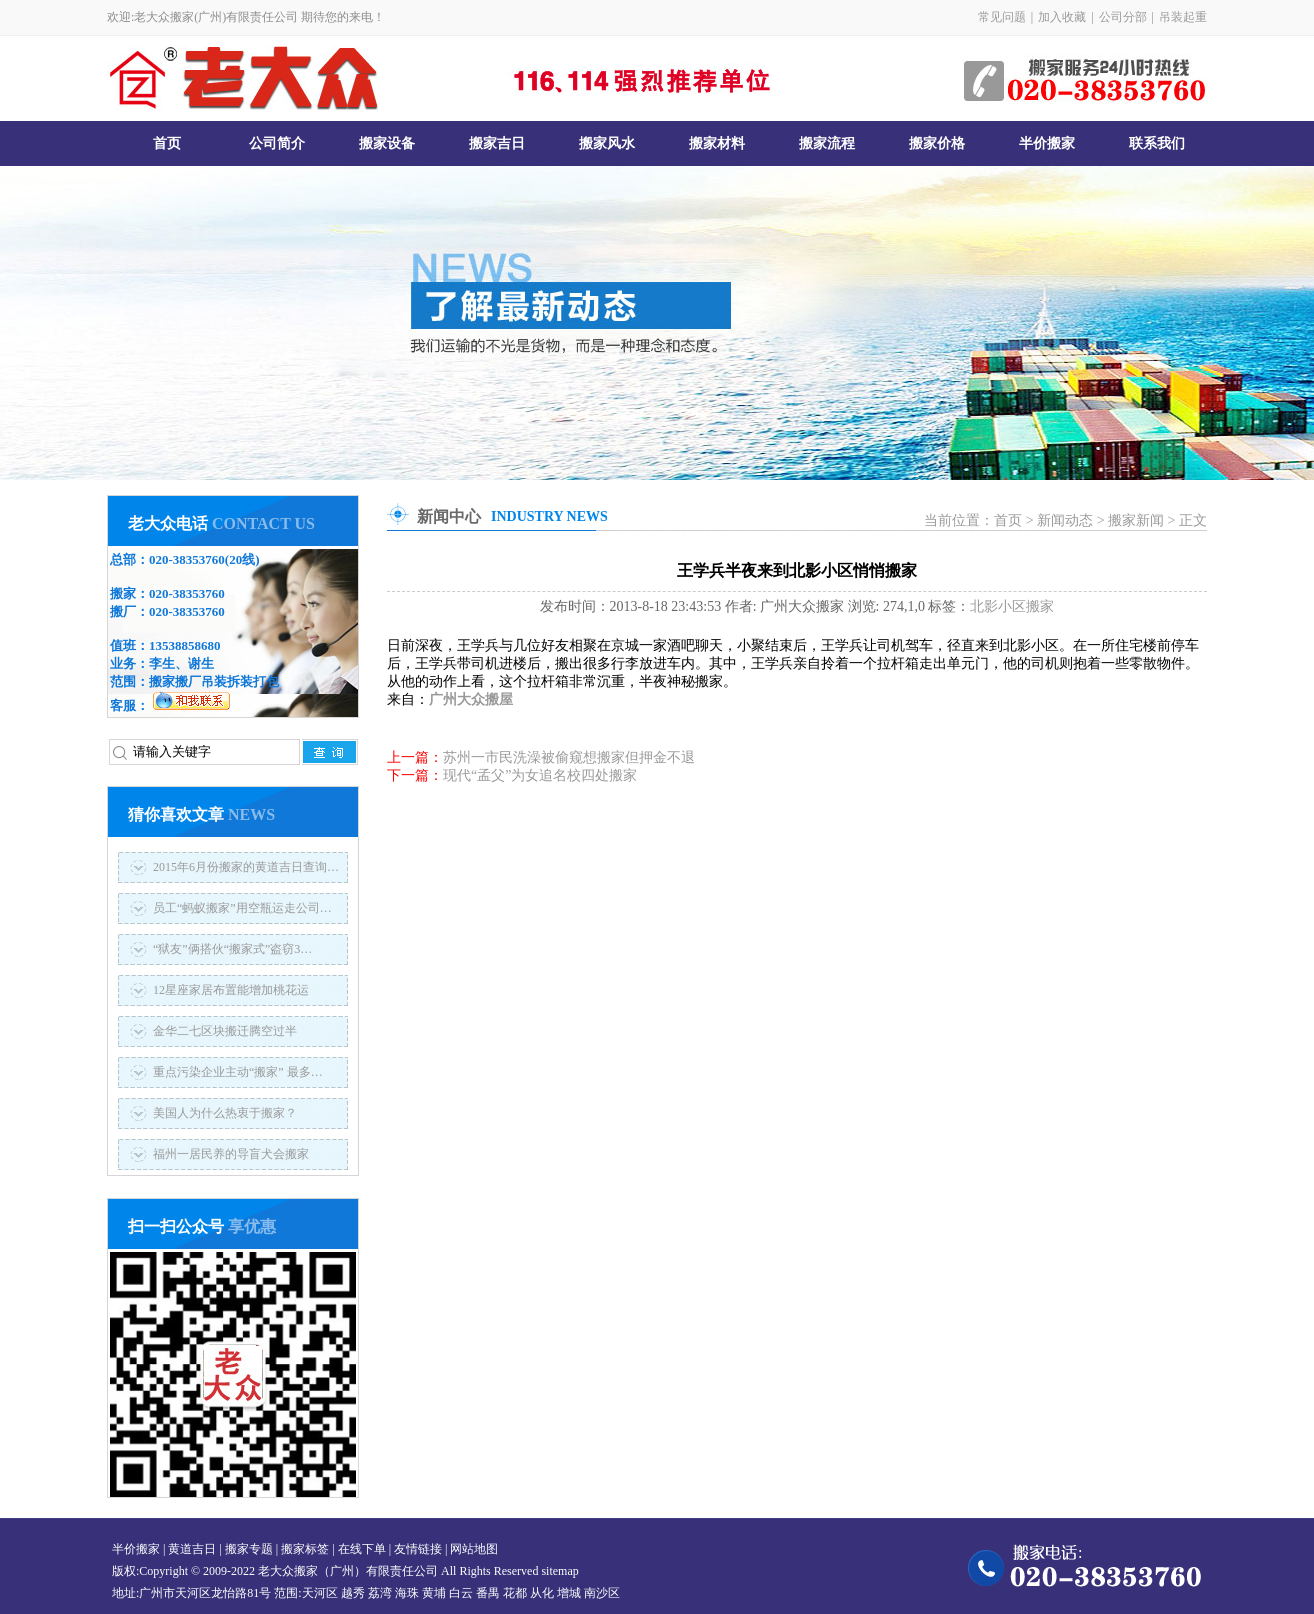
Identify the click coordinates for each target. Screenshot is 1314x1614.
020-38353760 (187, 559)
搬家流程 (827, 143)
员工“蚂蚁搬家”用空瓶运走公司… (242, 908)
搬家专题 (249, 1549)
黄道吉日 (192, 1549)
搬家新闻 (1136, 520)
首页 (167, 143)
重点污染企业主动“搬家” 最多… (238, 1072)
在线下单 (362, 1549)
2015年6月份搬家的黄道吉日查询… (246, 867)
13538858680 (185, 645)
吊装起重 (1183, 17)
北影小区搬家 (1012, 606)
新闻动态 (1065, 520)
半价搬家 (1047, 143)
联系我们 (1157, 143)
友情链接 (418, 1549)
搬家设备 (387, 143)
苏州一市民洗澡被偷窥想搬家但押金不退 (569, 757)
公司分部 (1123, 17)
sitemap (559, 1571)
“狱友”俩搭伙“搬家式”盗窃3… (232, 949)
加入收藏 (1062, 17)
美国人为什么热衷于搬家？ (225, 1113)
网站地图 (474, 1549)
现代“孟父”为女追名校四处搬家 (540, 775)
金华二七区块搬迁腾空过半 (225, 1031)
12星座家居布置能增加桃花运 (231, 990)
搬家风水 (607, 143)
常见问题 (1002, 17)
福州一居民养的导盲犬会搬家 (231, 1154)
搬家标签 (305, 1549)
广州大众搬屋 (471, 699)
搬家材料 (717, 143)
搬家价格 (937, 143)
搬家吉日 (497, 143)
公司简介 (277, 143)
